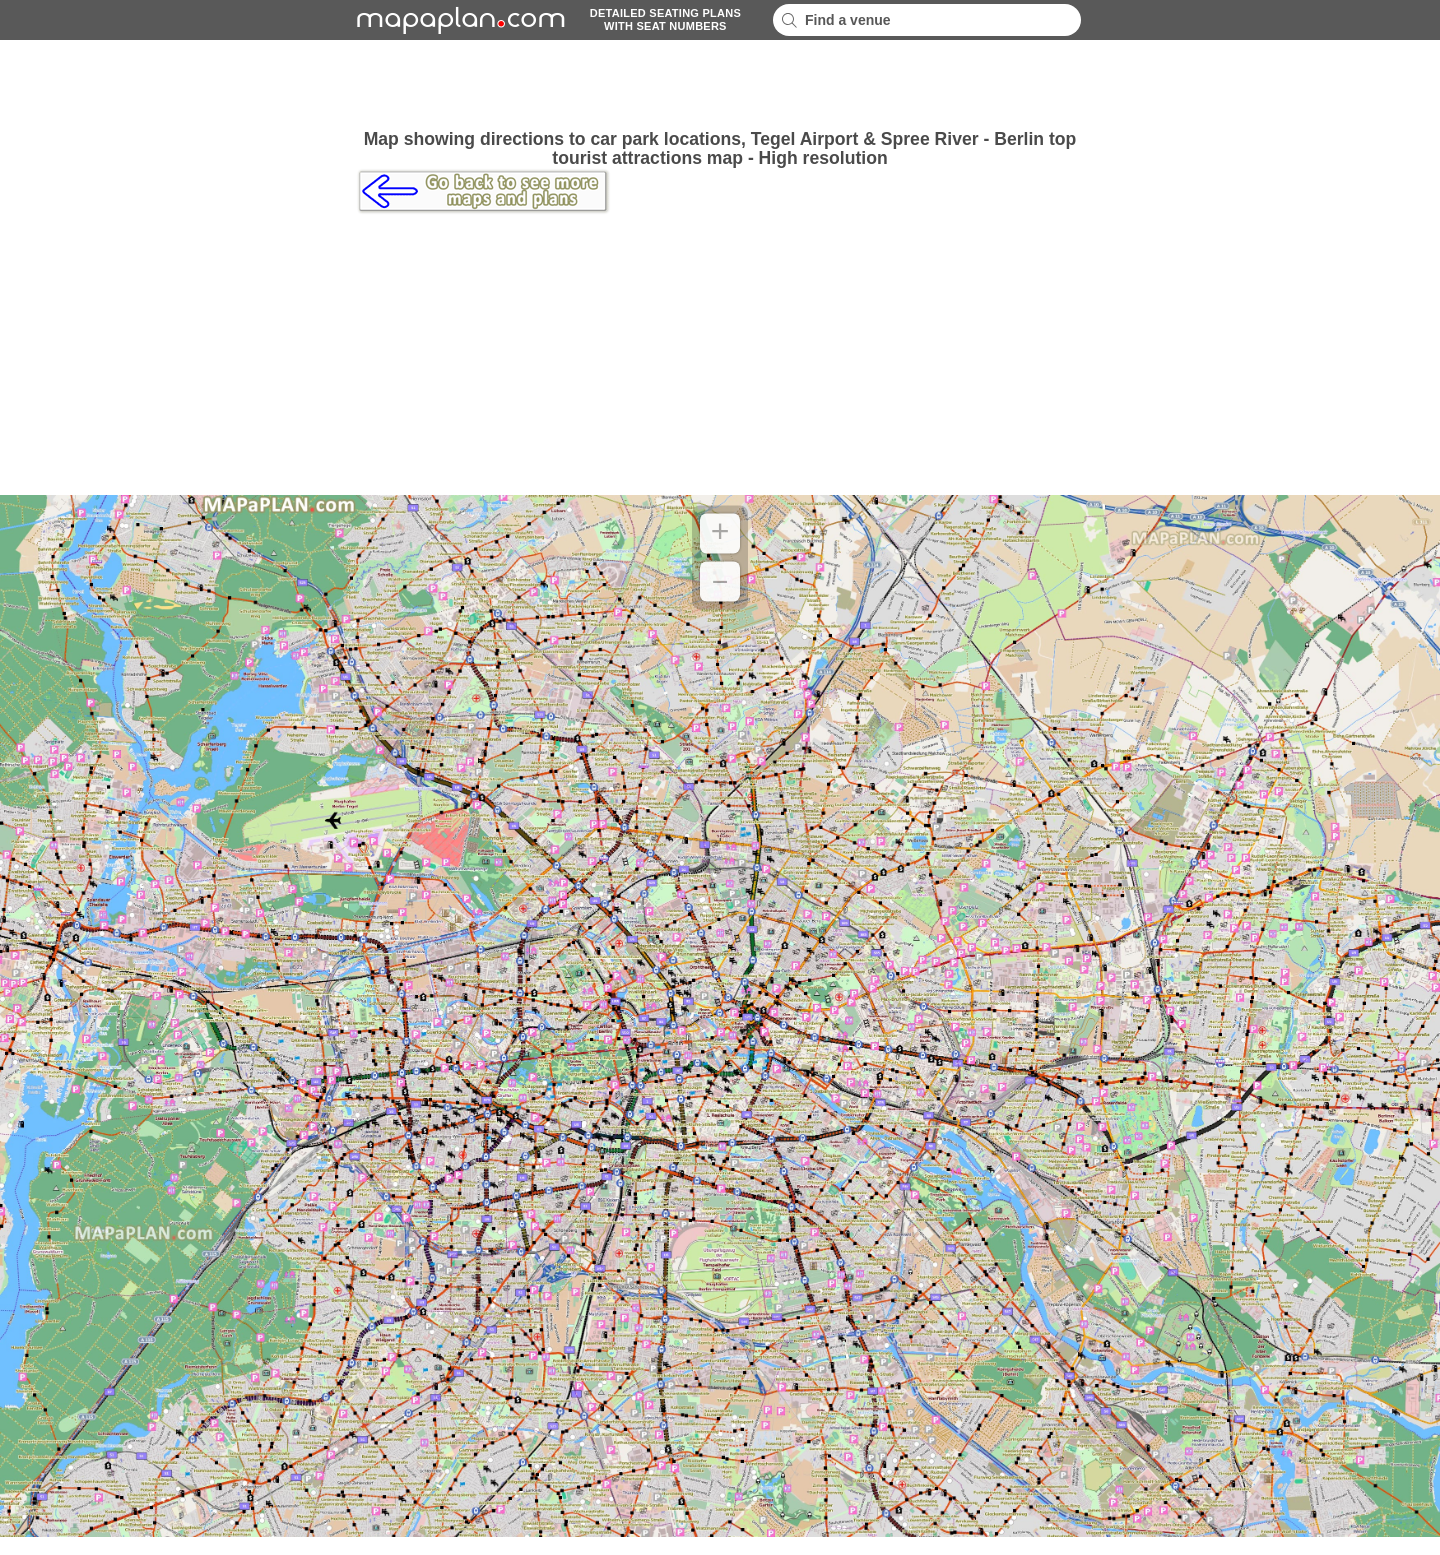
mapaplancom (458, 20)
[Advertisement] (720, 85)
